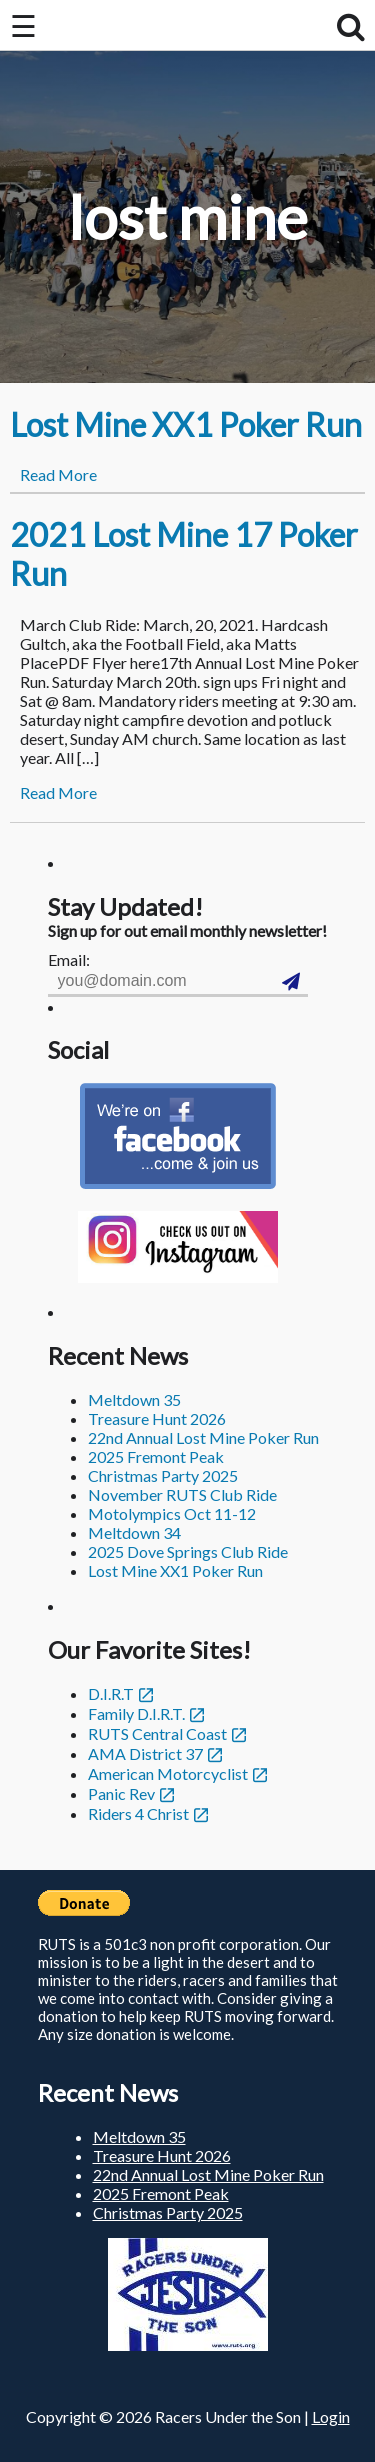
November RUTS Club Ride (182, 1494)
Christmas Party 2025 (163, 1475)
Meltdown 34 (134, 1532)
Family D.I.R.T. (136, 1713)
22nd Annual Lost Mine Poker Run (203, 1437)
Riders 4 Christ (138, 1813)
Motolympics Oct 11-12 (172, 1513)
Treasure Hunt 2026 (157, 1418)
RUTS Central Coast (157, 1733)
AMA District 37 (145, 1753)
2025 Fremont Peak (156, 1456)
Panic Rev (121, 1793)
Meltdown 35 (134, 1399)
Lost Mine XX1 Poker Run (186, 424)
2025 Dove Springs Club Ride (188, 1551)
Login (331, 2416)
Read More (58, 474)
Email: (69, 959)
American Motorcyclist (168, 1773)
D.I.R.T (111, 1693)
